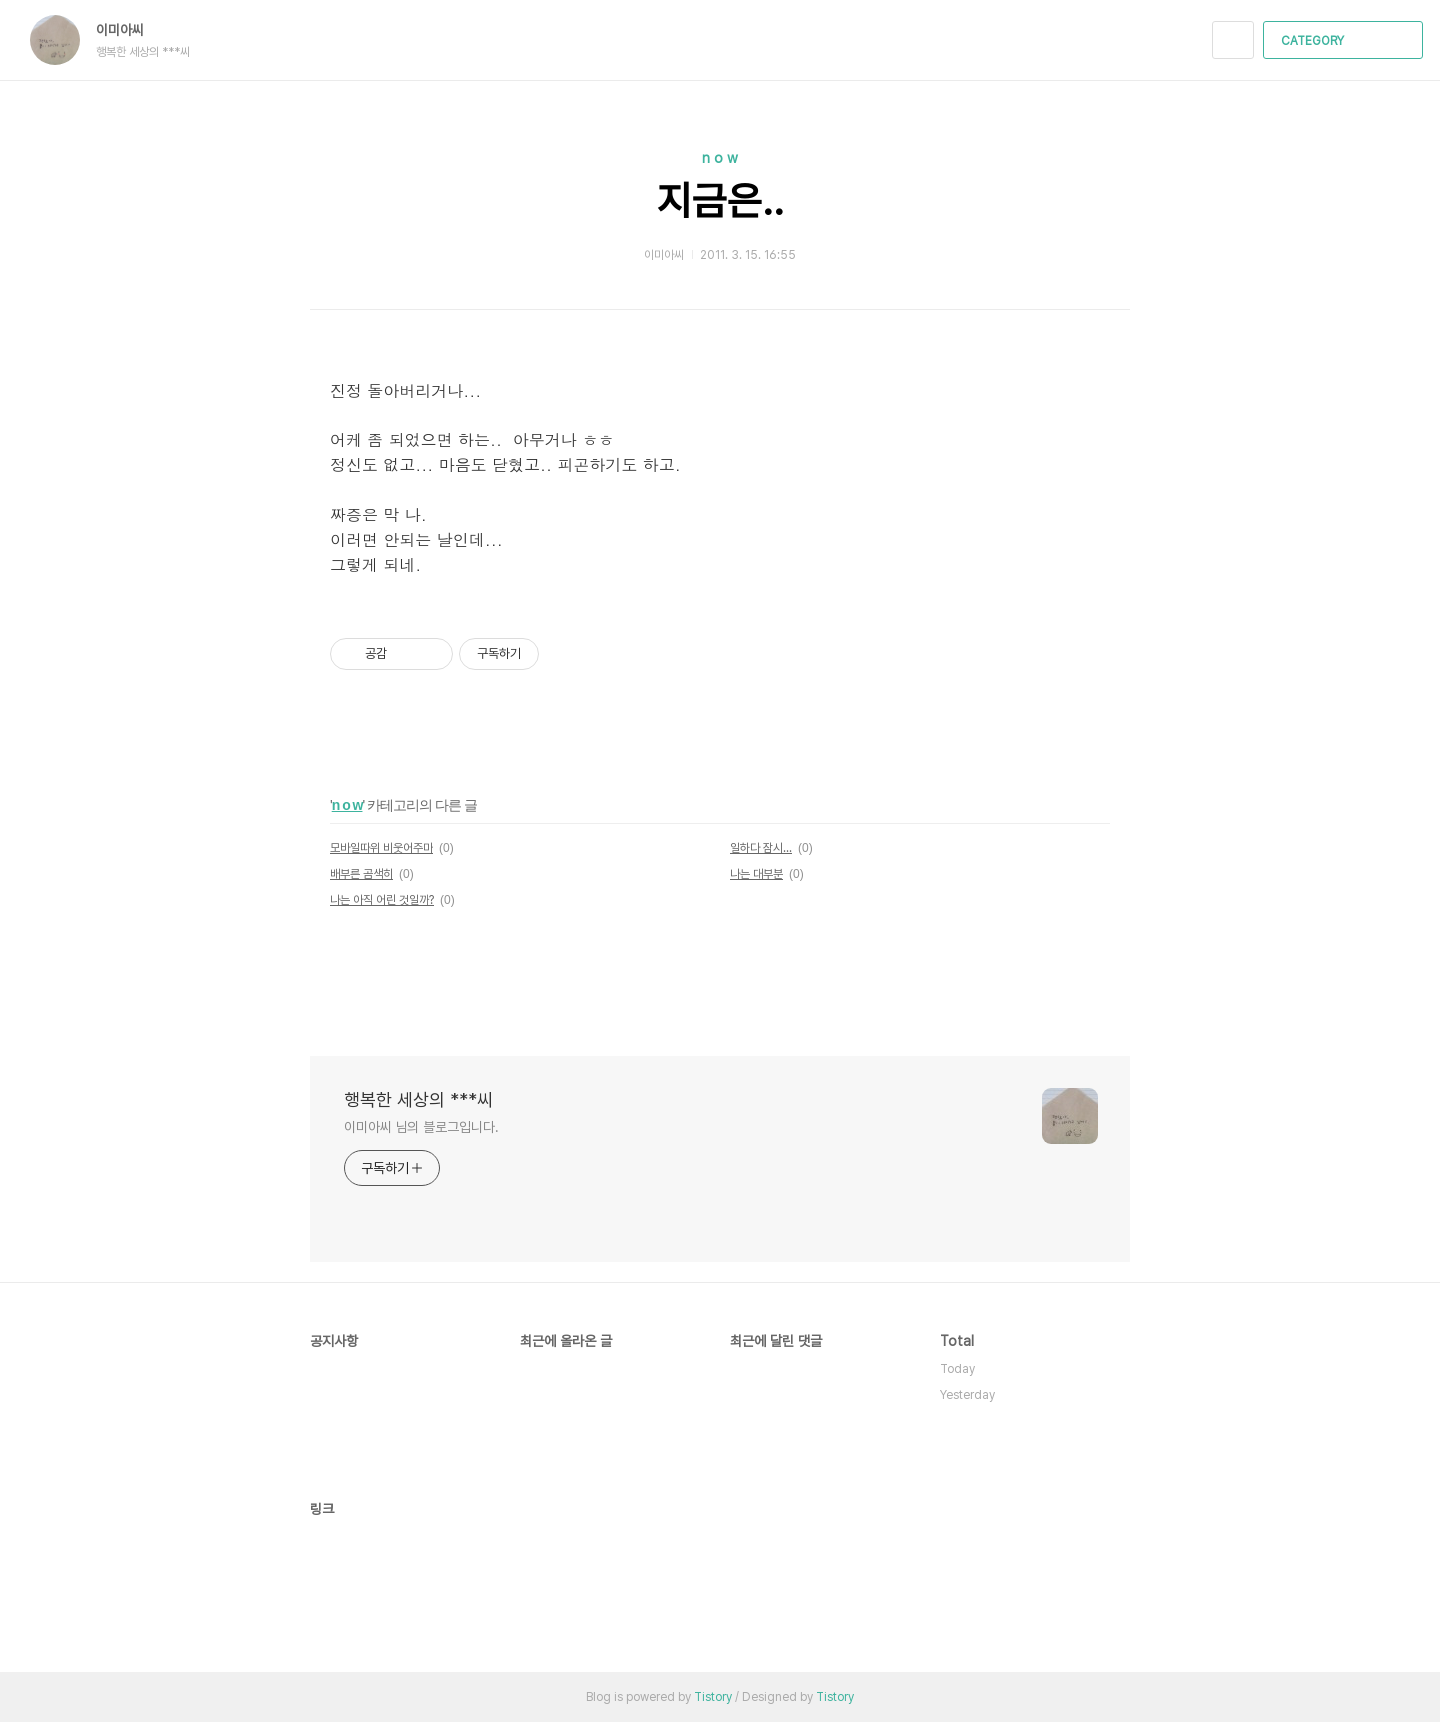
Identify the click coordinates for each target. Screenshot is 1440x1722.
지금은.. (720, 201)
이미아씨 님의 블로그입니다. (421, 1127)
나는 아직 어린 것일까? (382, 900)
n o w (720, 158)
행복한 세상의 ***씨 (418, 1099)
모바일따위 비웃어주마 (381, 848)
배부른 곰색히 (361, 874)
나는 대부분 (756, 874)
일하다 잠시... (761, 848)
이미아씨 (130, 30)
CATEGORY (1345, 41)
